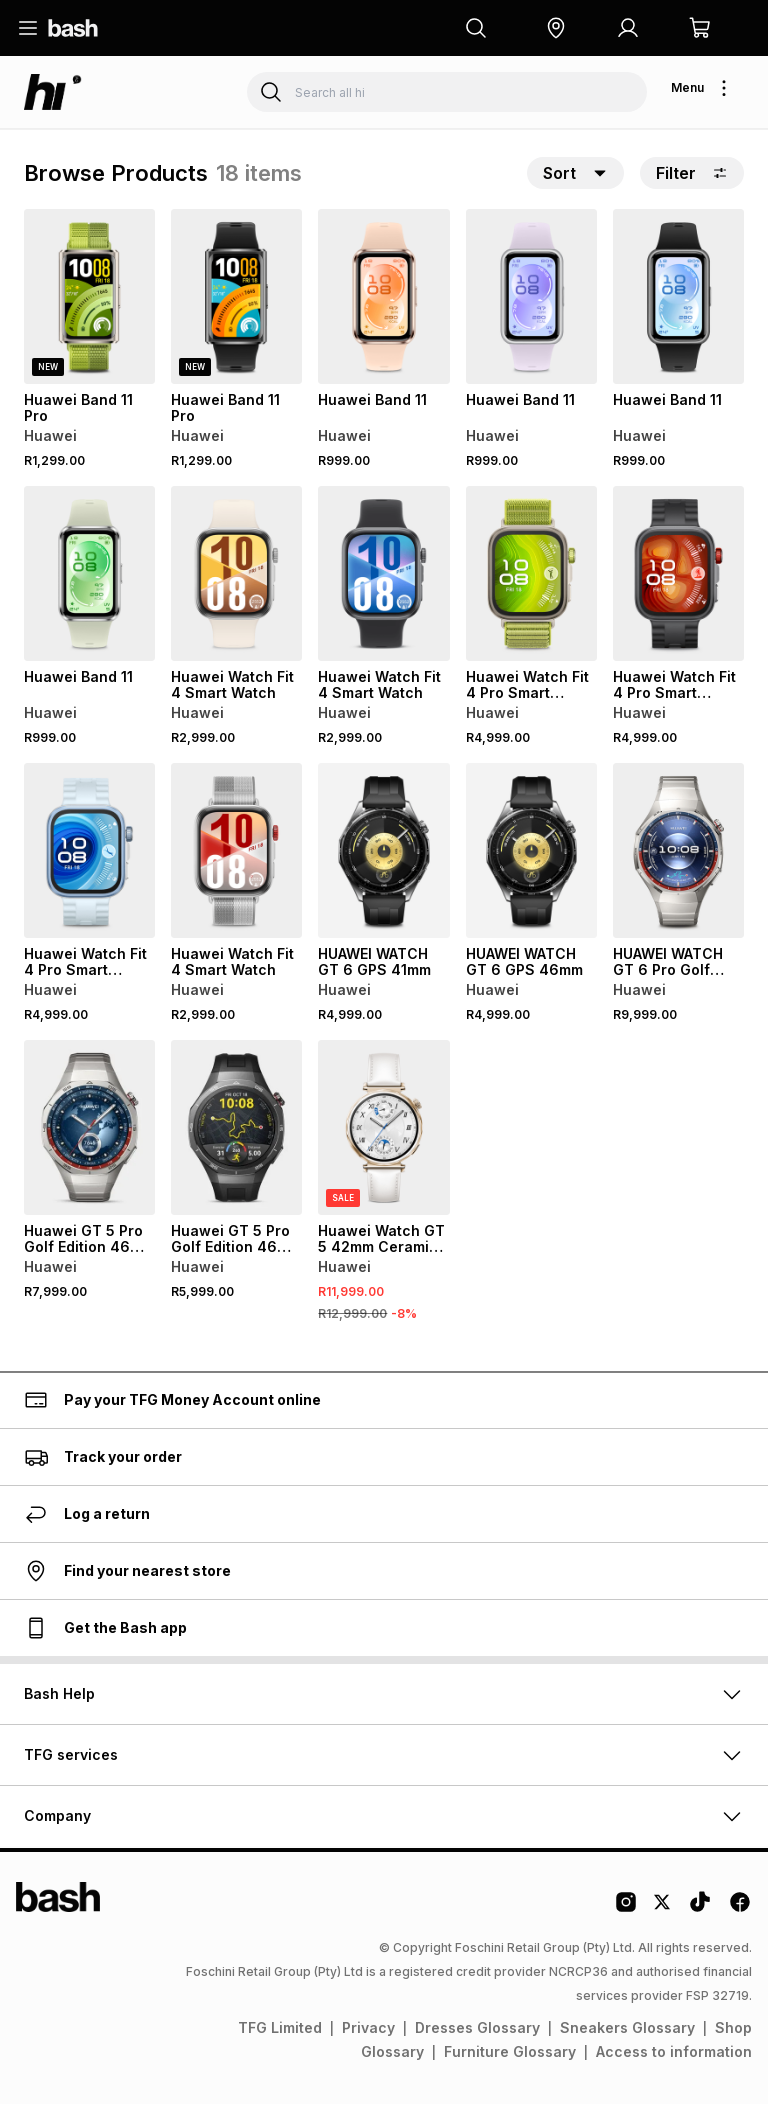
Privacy (368, 2027)
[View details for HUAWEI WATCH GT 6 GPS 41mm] (383, 850)
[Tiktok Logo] (700, 1909)
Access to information (674, 2051)
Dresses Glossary (477, 2027)
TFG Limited (280, 2027)
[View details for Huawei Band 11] (383, 296)
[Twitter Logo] (663, 1909)
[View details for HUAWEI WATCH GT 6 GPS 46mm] (531, 850)
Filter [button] (692, 173)
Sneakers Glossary (627, 2027)
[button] (556, 28)
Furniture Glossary (510, 2051)
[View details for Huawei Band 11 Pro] (89, 296)
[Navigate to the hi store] (53, 92)
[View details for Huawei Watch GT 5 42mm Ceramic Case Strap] (383, 1127)
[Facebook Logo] (740, 1909)
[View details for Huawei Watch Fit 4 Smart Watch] (236, 573)
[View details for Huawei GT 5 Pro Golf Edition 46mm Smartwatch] (89, 1127)
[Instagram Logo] (626, 1909)
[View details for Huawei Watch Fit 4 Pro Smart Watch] (531, 573)
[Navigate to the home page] (73, 28)
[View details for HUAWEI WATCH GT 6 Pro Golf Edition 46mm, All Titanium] (678, 850)
